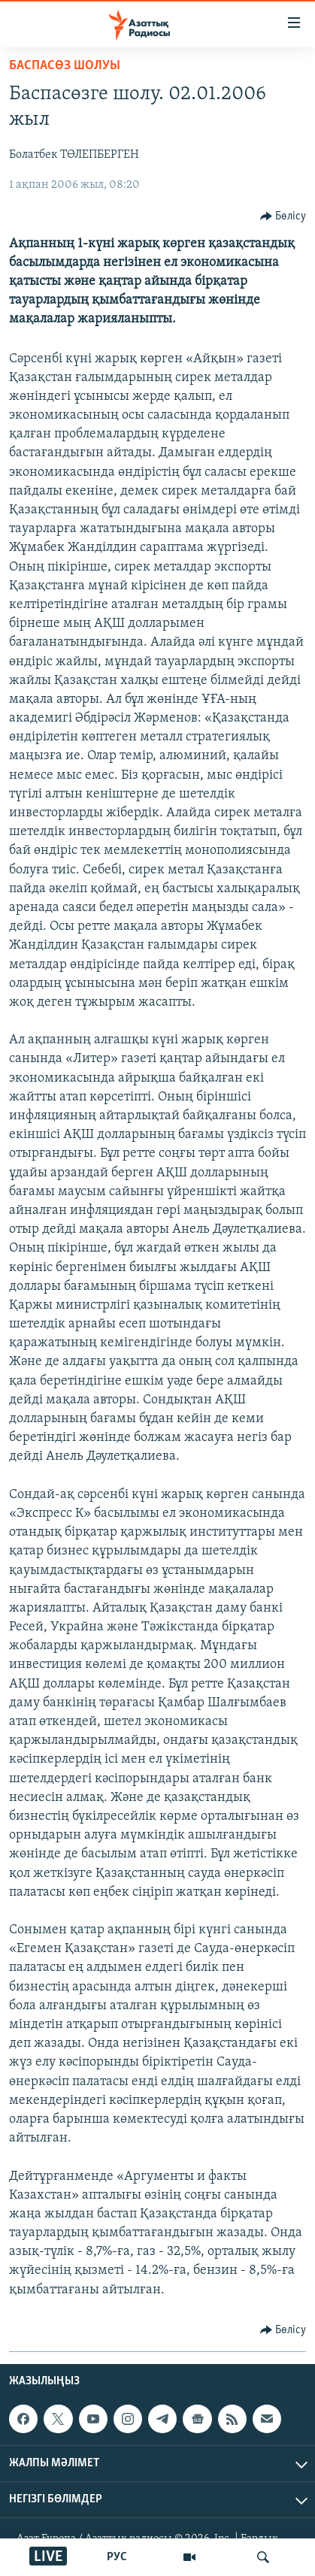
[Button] (283, 216)
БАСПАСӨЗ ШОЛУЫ (64, 66)
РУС (117, 2557)
